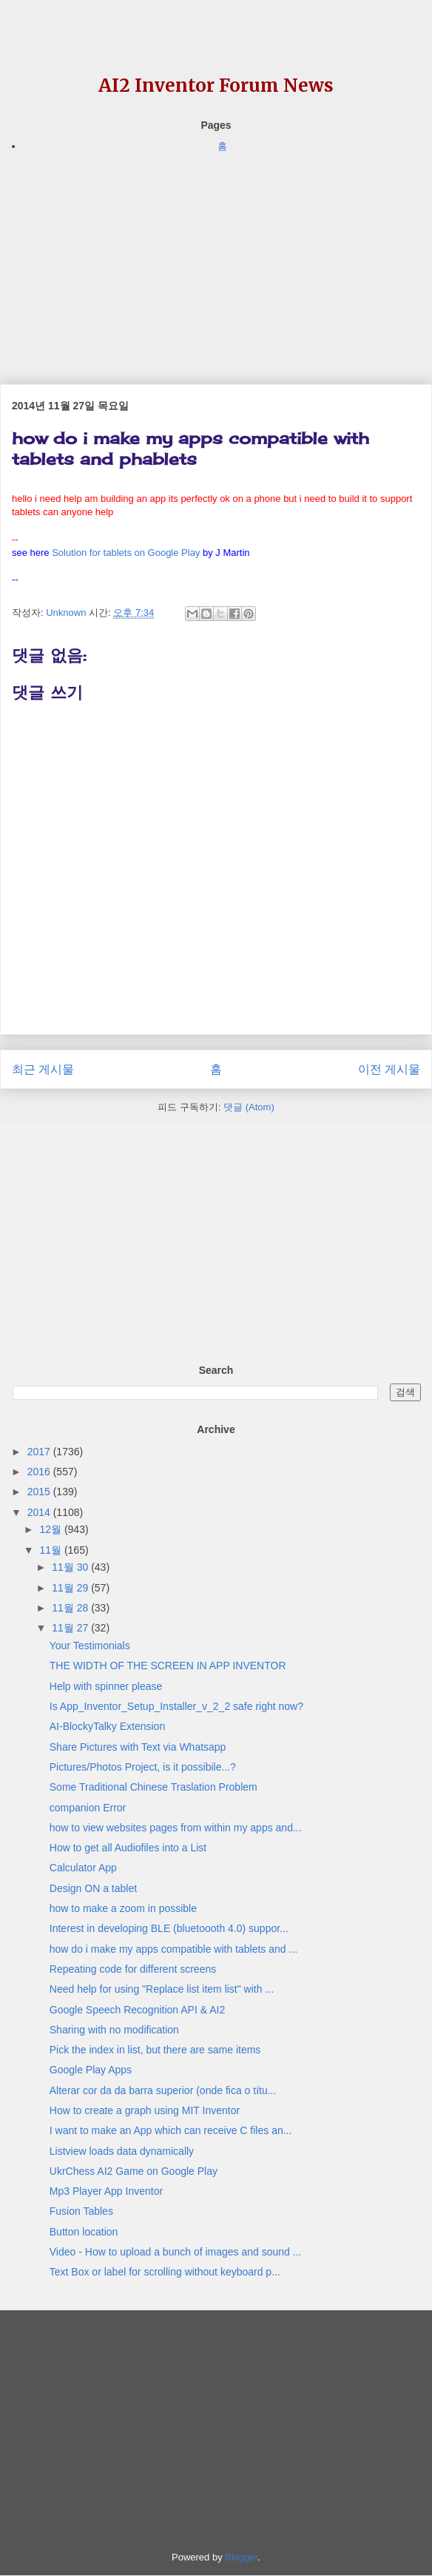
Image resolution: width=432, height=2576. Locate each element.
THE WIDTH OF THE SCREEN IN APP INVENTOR (168, 1665)
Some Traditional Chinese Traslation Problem (153, 1787)
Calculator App (83, 1868)
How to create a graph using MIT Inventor (145, 2110)
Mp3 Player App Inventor (106, 2191)
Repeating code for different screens (133, 1969)
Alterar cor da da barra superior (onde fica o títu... (163, 2090)
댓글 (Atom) (248, 1107)
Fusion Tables (81, 2211)
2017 (40, 1452)
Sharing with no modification (114, 2030)
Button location (84, 2232)
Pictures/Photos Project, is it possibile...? (143, 1767)
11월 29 (71, 1588)
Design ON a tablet (93, 1888)
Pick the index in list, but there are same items (155, 2050)
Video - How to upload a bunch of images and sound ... (176, 2252)
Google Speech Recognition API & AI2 (137, 2010)
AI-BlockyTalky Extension (107, 1726)
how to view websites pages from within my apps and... (176, 1828)
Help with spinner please (106, 1686)
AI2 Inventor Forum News (216, 85)
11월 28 (71, 1608)
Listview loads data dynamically (122, 2151)
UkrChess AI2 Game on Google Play (133, 2171)
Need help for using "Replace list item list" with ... (162, 1989)
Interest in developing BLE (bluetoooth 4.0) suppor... (169, 1928)
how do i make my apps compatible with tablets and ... (173, 1949)
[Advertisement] (216, 258)
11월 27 (71, 1628)
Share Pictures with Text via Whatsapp (138, 1747)
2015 (40, 1491)
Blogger (241, 2557)
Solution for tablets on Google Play (126, 552)
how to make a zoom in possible (123, 1908)
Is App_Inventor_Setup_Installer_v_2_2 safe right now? (176, 1706)
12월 (51, 1529)
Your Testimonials (90, 1645)
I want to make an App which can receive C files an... (171, 2130)
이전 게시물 (389, 1069)
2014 (40, 1512)
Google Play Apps (91, 2070)
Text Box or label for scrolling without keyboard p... (165, 2272)
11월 (51, 1550)
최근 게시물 (43, 1069)
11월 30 (71, 1567)
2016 (40, 1471)
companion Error (88, 1808)
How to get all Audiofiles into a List (128, 1848)
